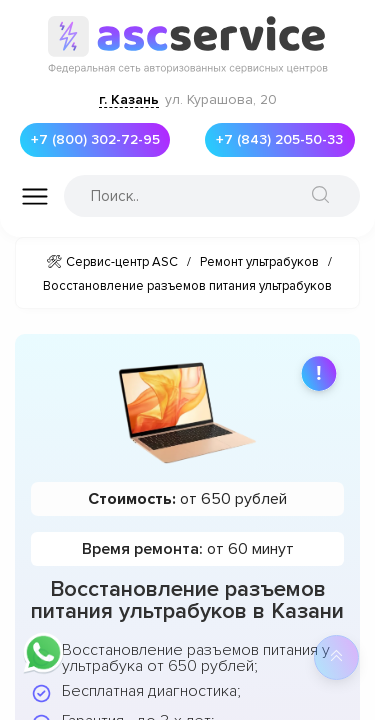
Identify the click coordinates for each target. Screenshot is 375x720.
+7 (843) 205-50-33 (285, 140)
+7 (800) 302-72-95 (101, 140)
